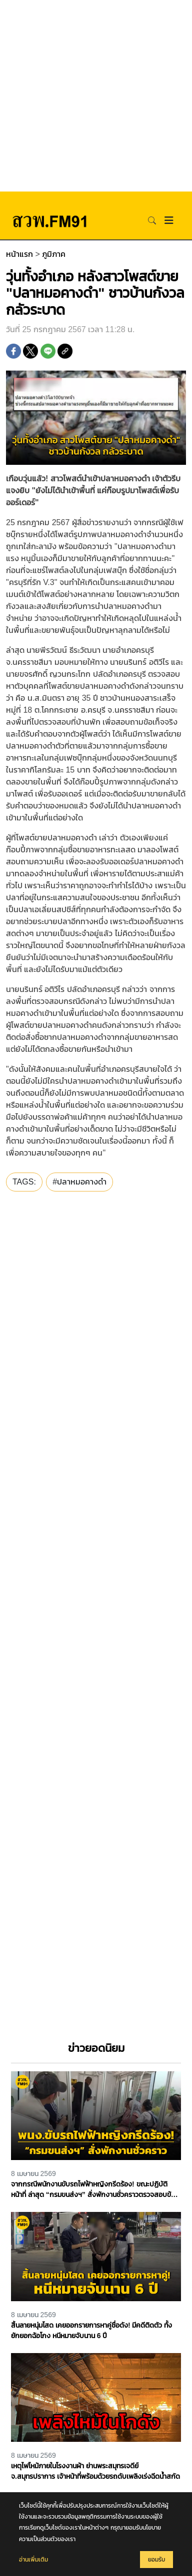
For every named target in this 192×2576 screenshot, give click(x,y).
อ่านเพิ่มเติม (33, 2559)
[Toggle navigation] (169, 220)
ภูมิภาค (54, 254)
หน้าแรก (19, 254)
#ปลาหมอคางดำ (79, 1182)
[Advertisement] (96, 96)
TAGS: (24, 1182)
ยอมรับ (156, 2559)
